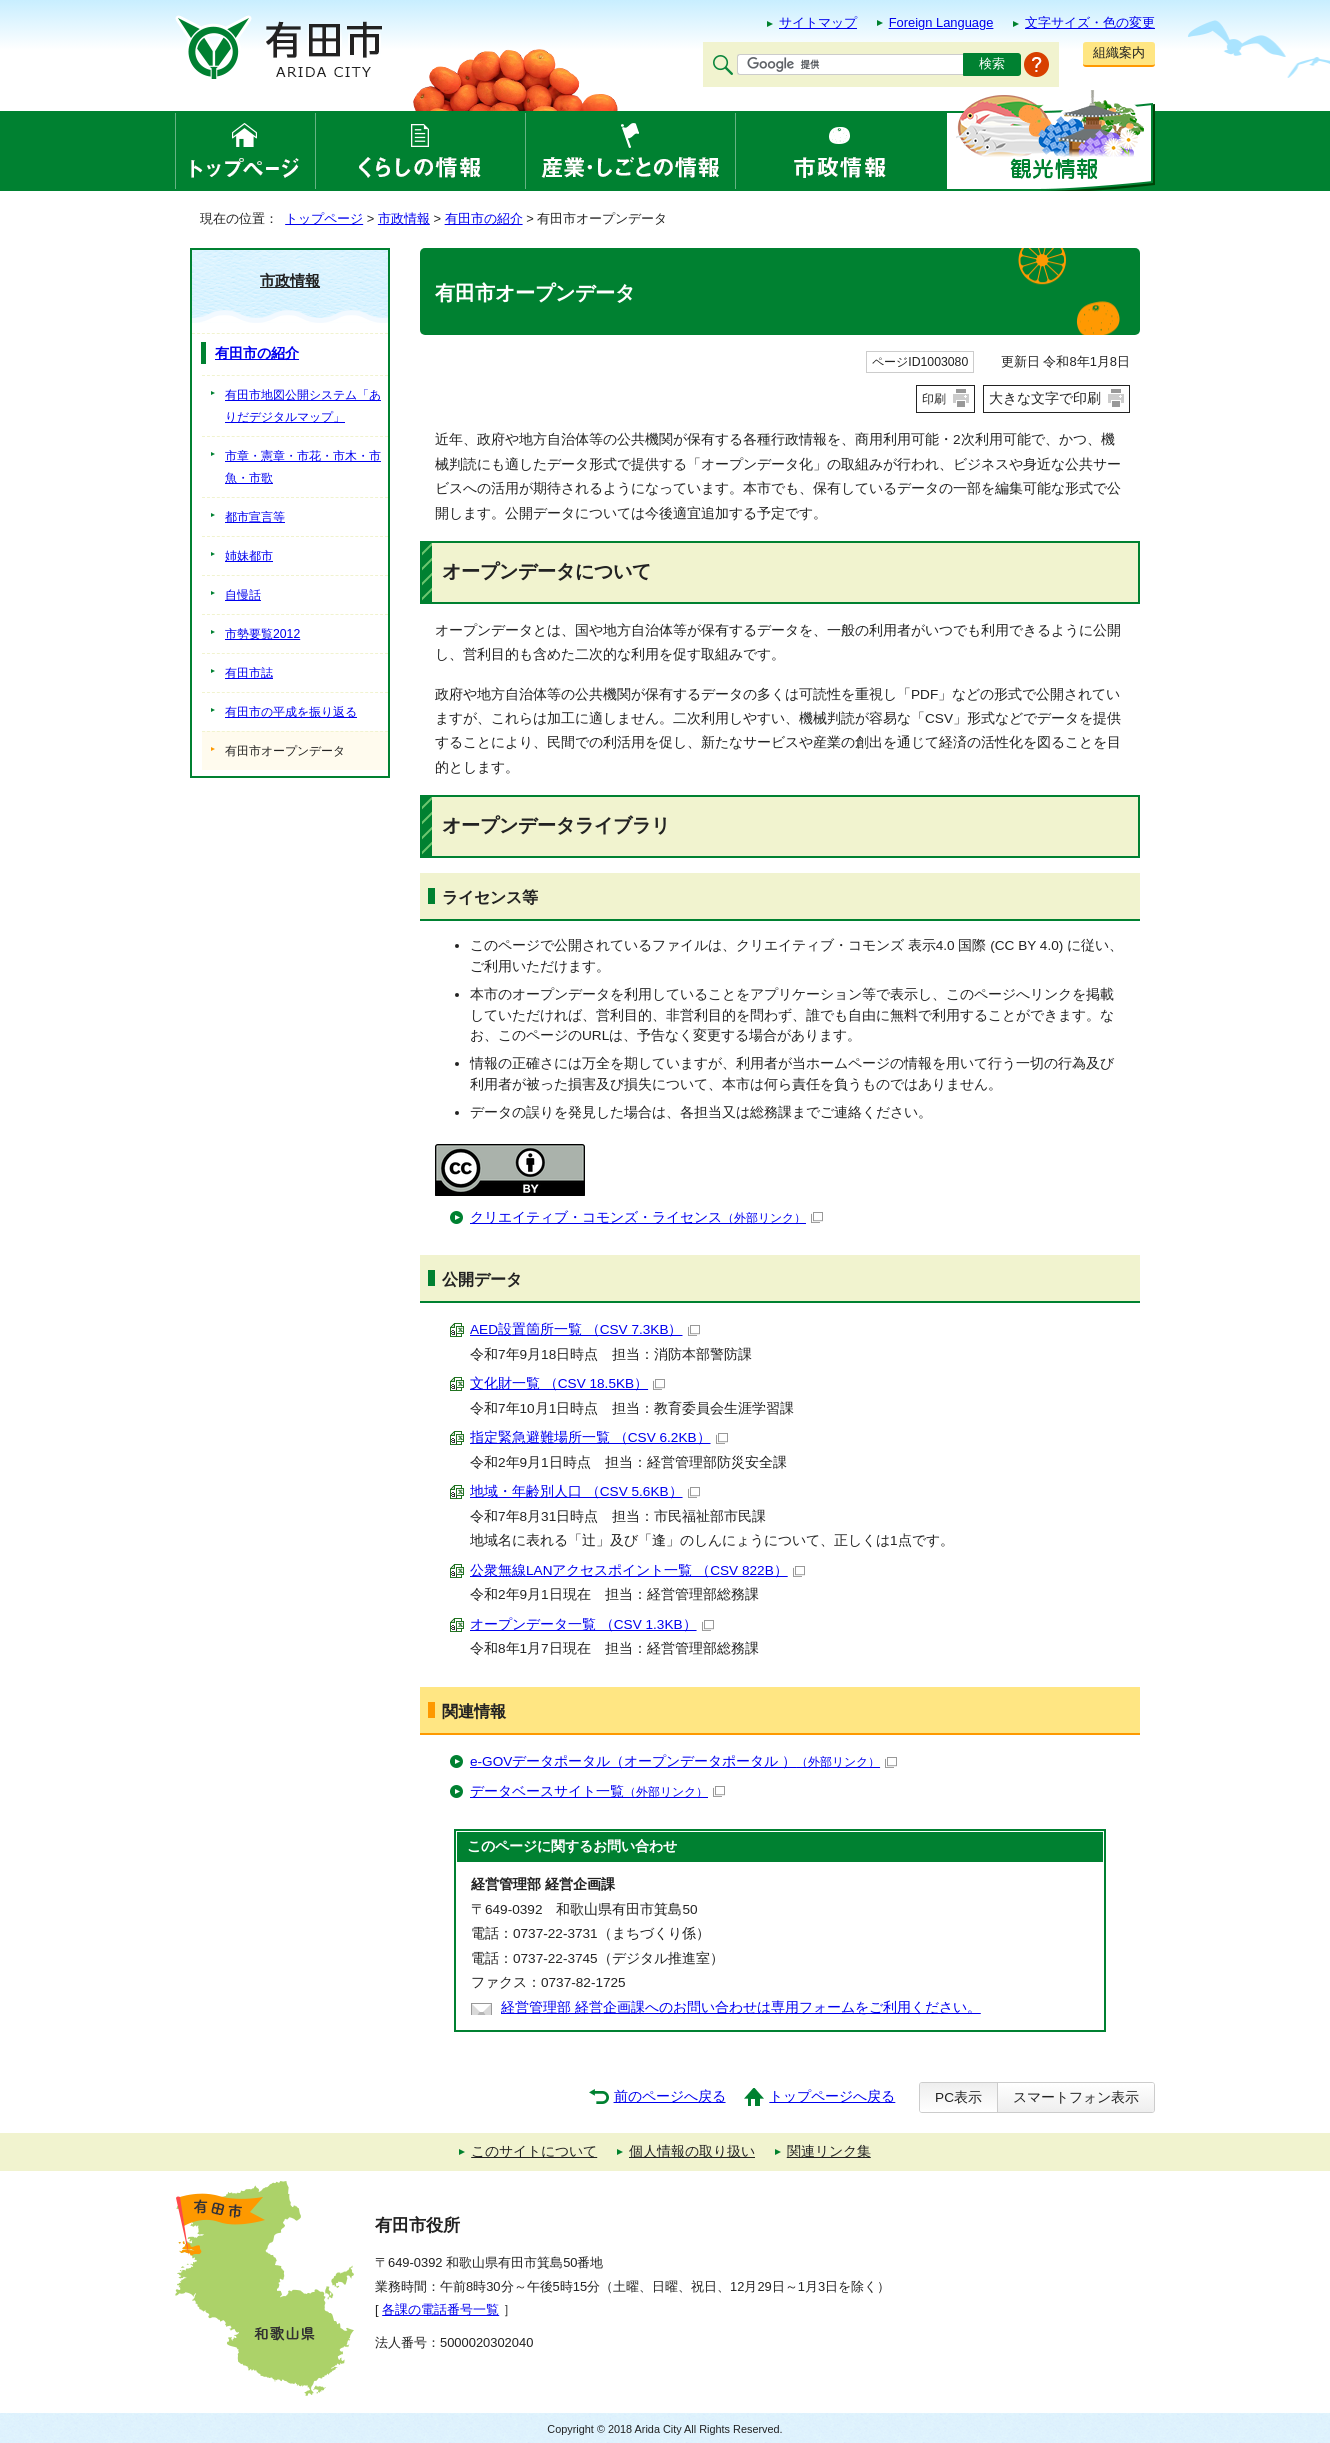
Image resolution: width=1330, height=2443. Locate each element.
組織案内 (1119, 52)
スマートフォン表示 (1076, 2097)
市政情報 (404, 218)
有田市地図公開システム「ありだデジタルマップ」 (303, 406)
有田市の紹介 (484, 218)
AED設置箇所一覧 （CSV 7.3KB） (585, 1329)
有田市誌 (249, 673)
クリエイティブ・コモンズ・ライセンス (646, 1217)
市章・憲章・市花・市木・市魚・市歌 (303, 467)
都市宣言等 (255, 517)
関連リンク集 (829, 2151)
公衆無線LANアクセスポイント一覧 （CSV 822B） (637, 1570)
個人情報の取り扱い (692, 2151)
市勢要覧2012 (262, 634)
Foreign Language (941, 22)
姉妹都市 (249, 556)
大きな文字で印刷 (1045, 398)
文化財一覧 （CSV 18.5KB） (567, 1383)
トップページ (324, 218)
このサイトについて (534, 2151)
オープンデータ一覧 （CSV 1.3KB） (592, 1624)
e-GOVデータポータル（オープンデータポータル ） (683, 1761)
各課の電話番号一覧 (440, 2309)
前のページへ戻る (670, 2096)
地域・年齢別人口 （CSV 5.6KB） (585, 1491)
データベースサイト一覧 (597, 1791)
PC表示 (958, 2097)
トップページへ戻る (832, 2096)
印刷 (934, 399)
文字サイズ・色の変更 (1090, 22)
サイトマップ (818, 22)
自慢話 (243, 595)
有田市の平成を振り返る (291, 712)
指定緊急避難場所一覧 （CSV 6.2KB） (599, 1437)
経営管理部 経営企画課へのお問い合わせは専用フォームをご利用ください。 (741, 2007)
